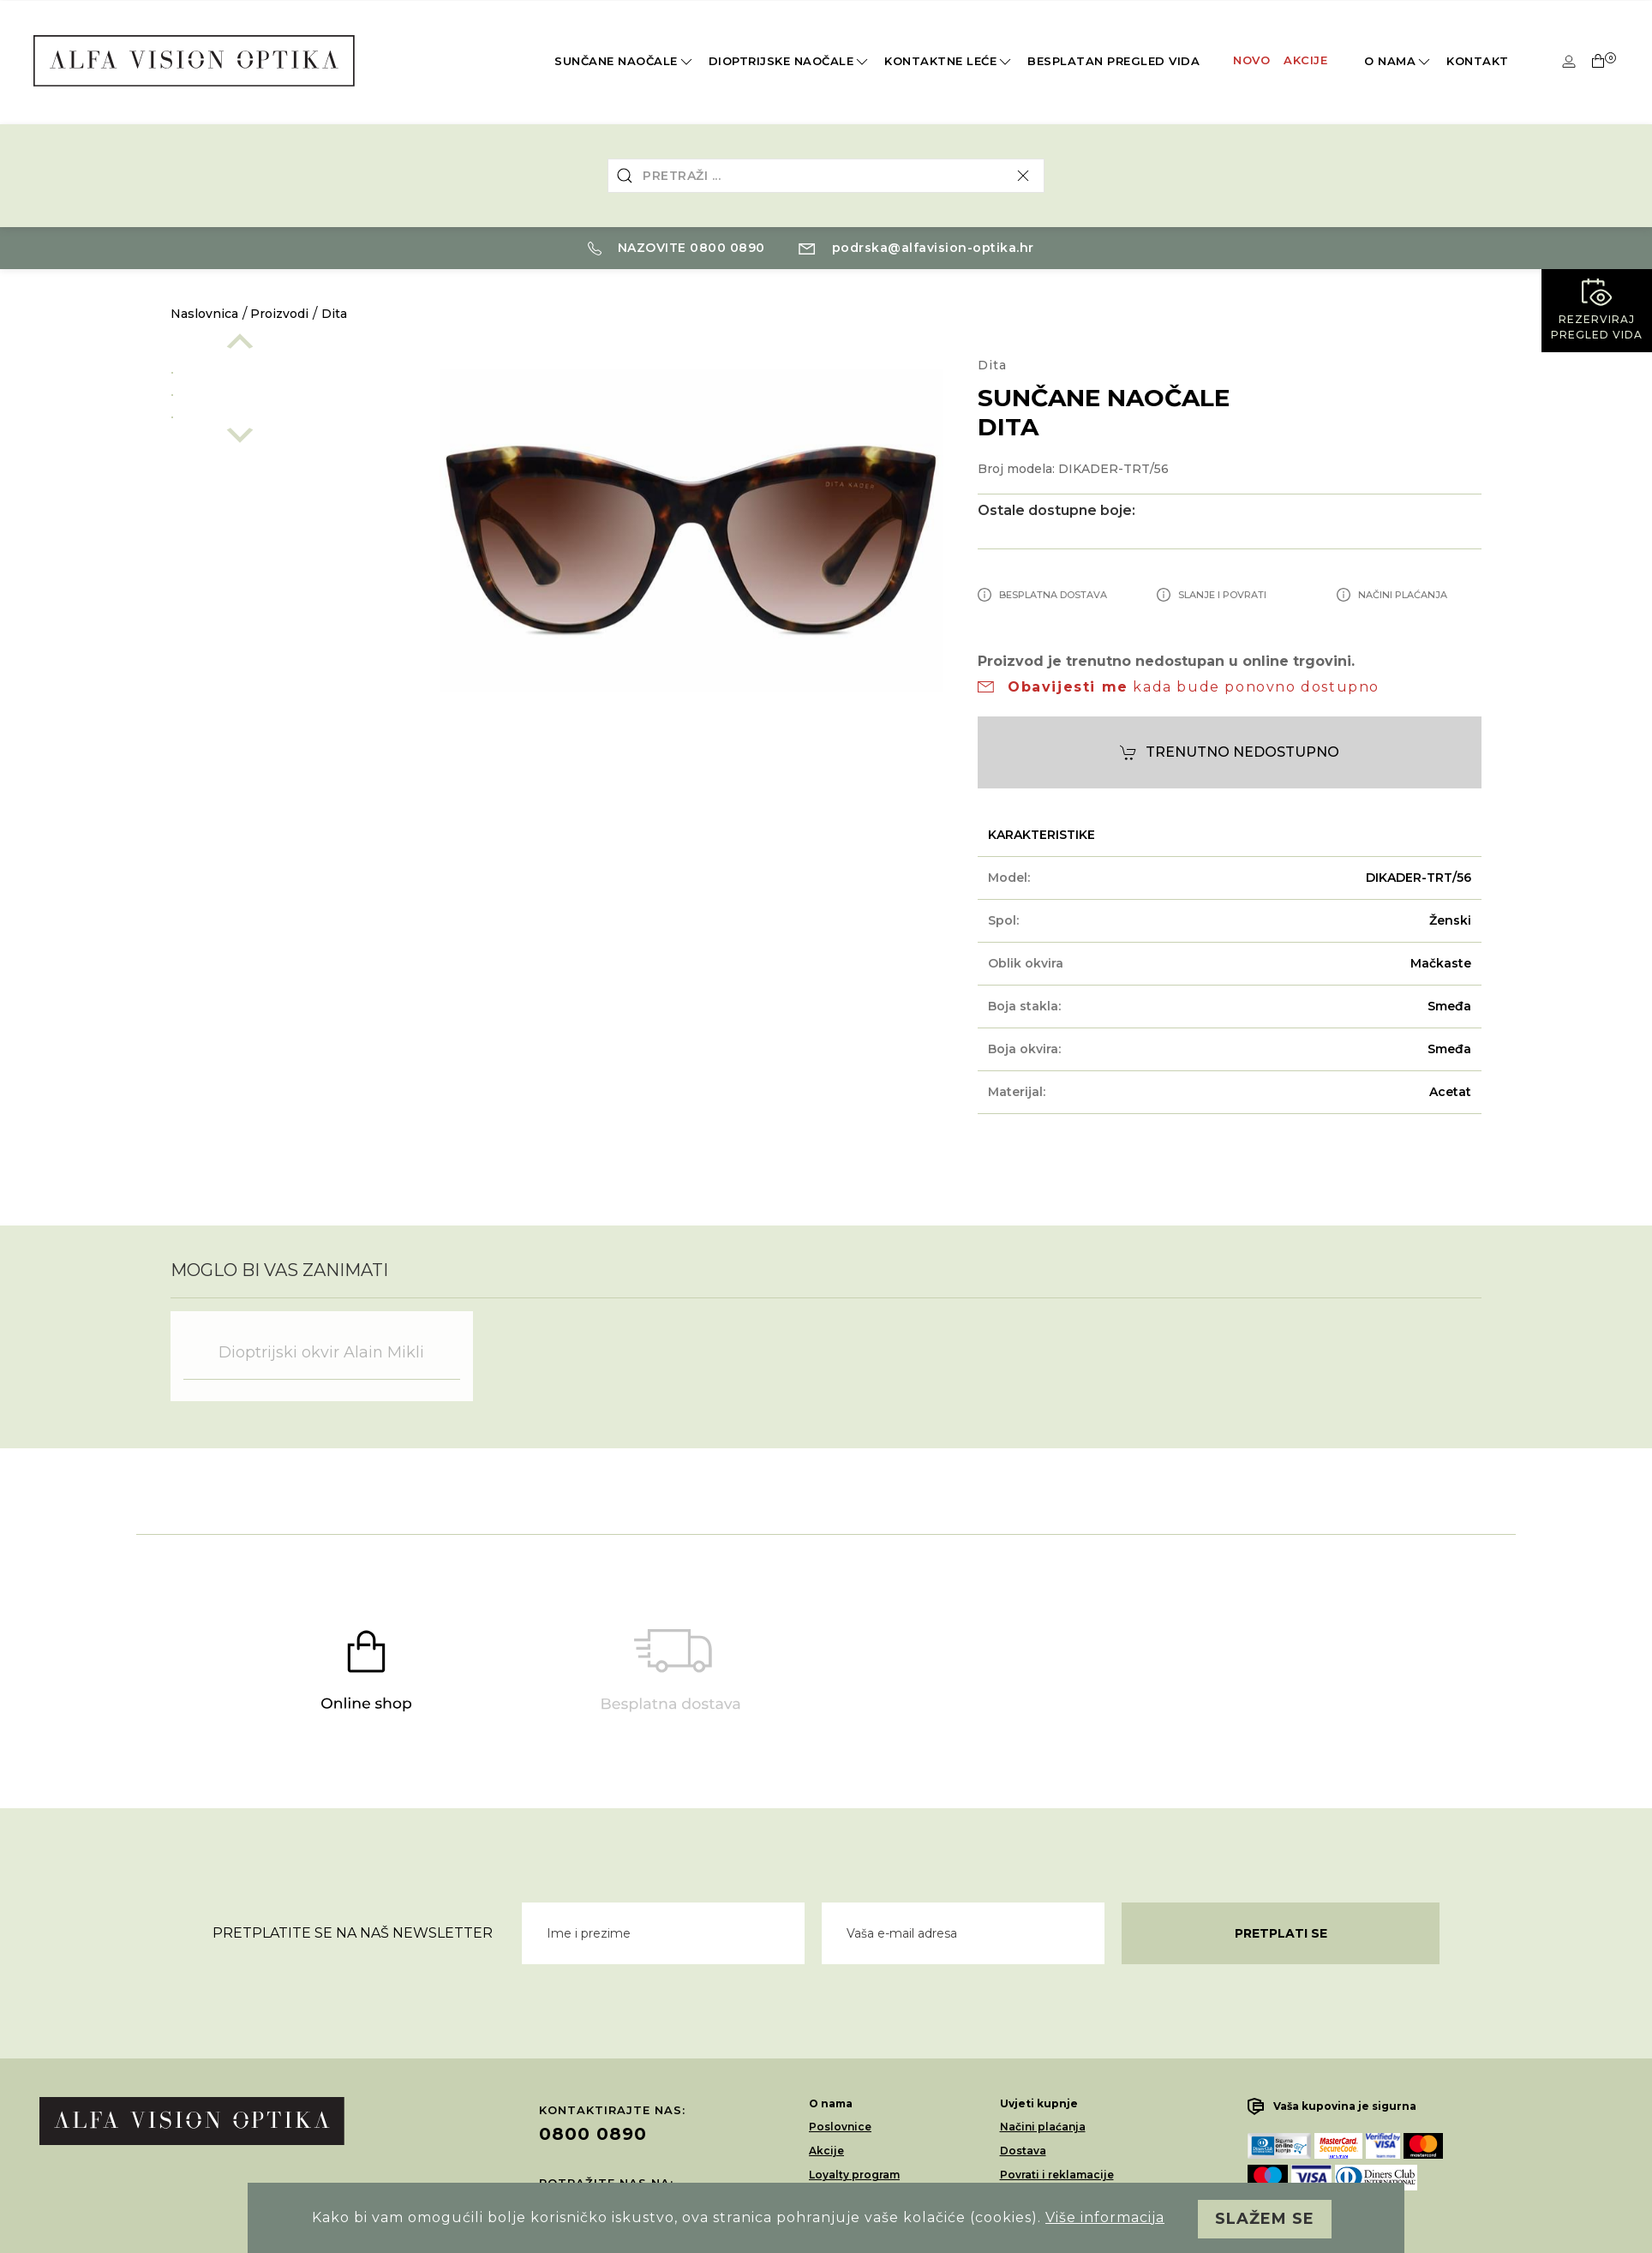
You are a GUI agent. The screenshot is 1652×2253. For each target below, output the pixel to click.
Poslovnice (840, 2126)
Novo (1251, 60)
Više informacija (1104, 2217)
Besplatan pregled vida (1113, 61)
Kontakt (1477, 61)
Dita (334, 313)
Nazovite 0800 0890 (676, 247)
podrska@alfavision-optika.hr (916, 247)
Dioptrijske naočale (790, 61)
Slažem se (1264, 2218)
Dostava (1023, 2150)
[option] (288, 369)
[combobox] (826, 176)
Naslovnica (204, 313)
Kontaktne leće (949, 61)
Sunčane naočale (624, 61)
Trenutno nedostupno (1229, 753)
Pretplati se (1281, 1933)
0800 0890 (593, 2134)
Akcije (1305, 60)
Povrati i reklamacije (1057, 2174)
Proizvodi (279, 313)
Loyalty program (854, 2174)
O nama (1398, 61)
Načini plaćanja (1043, 2126)
